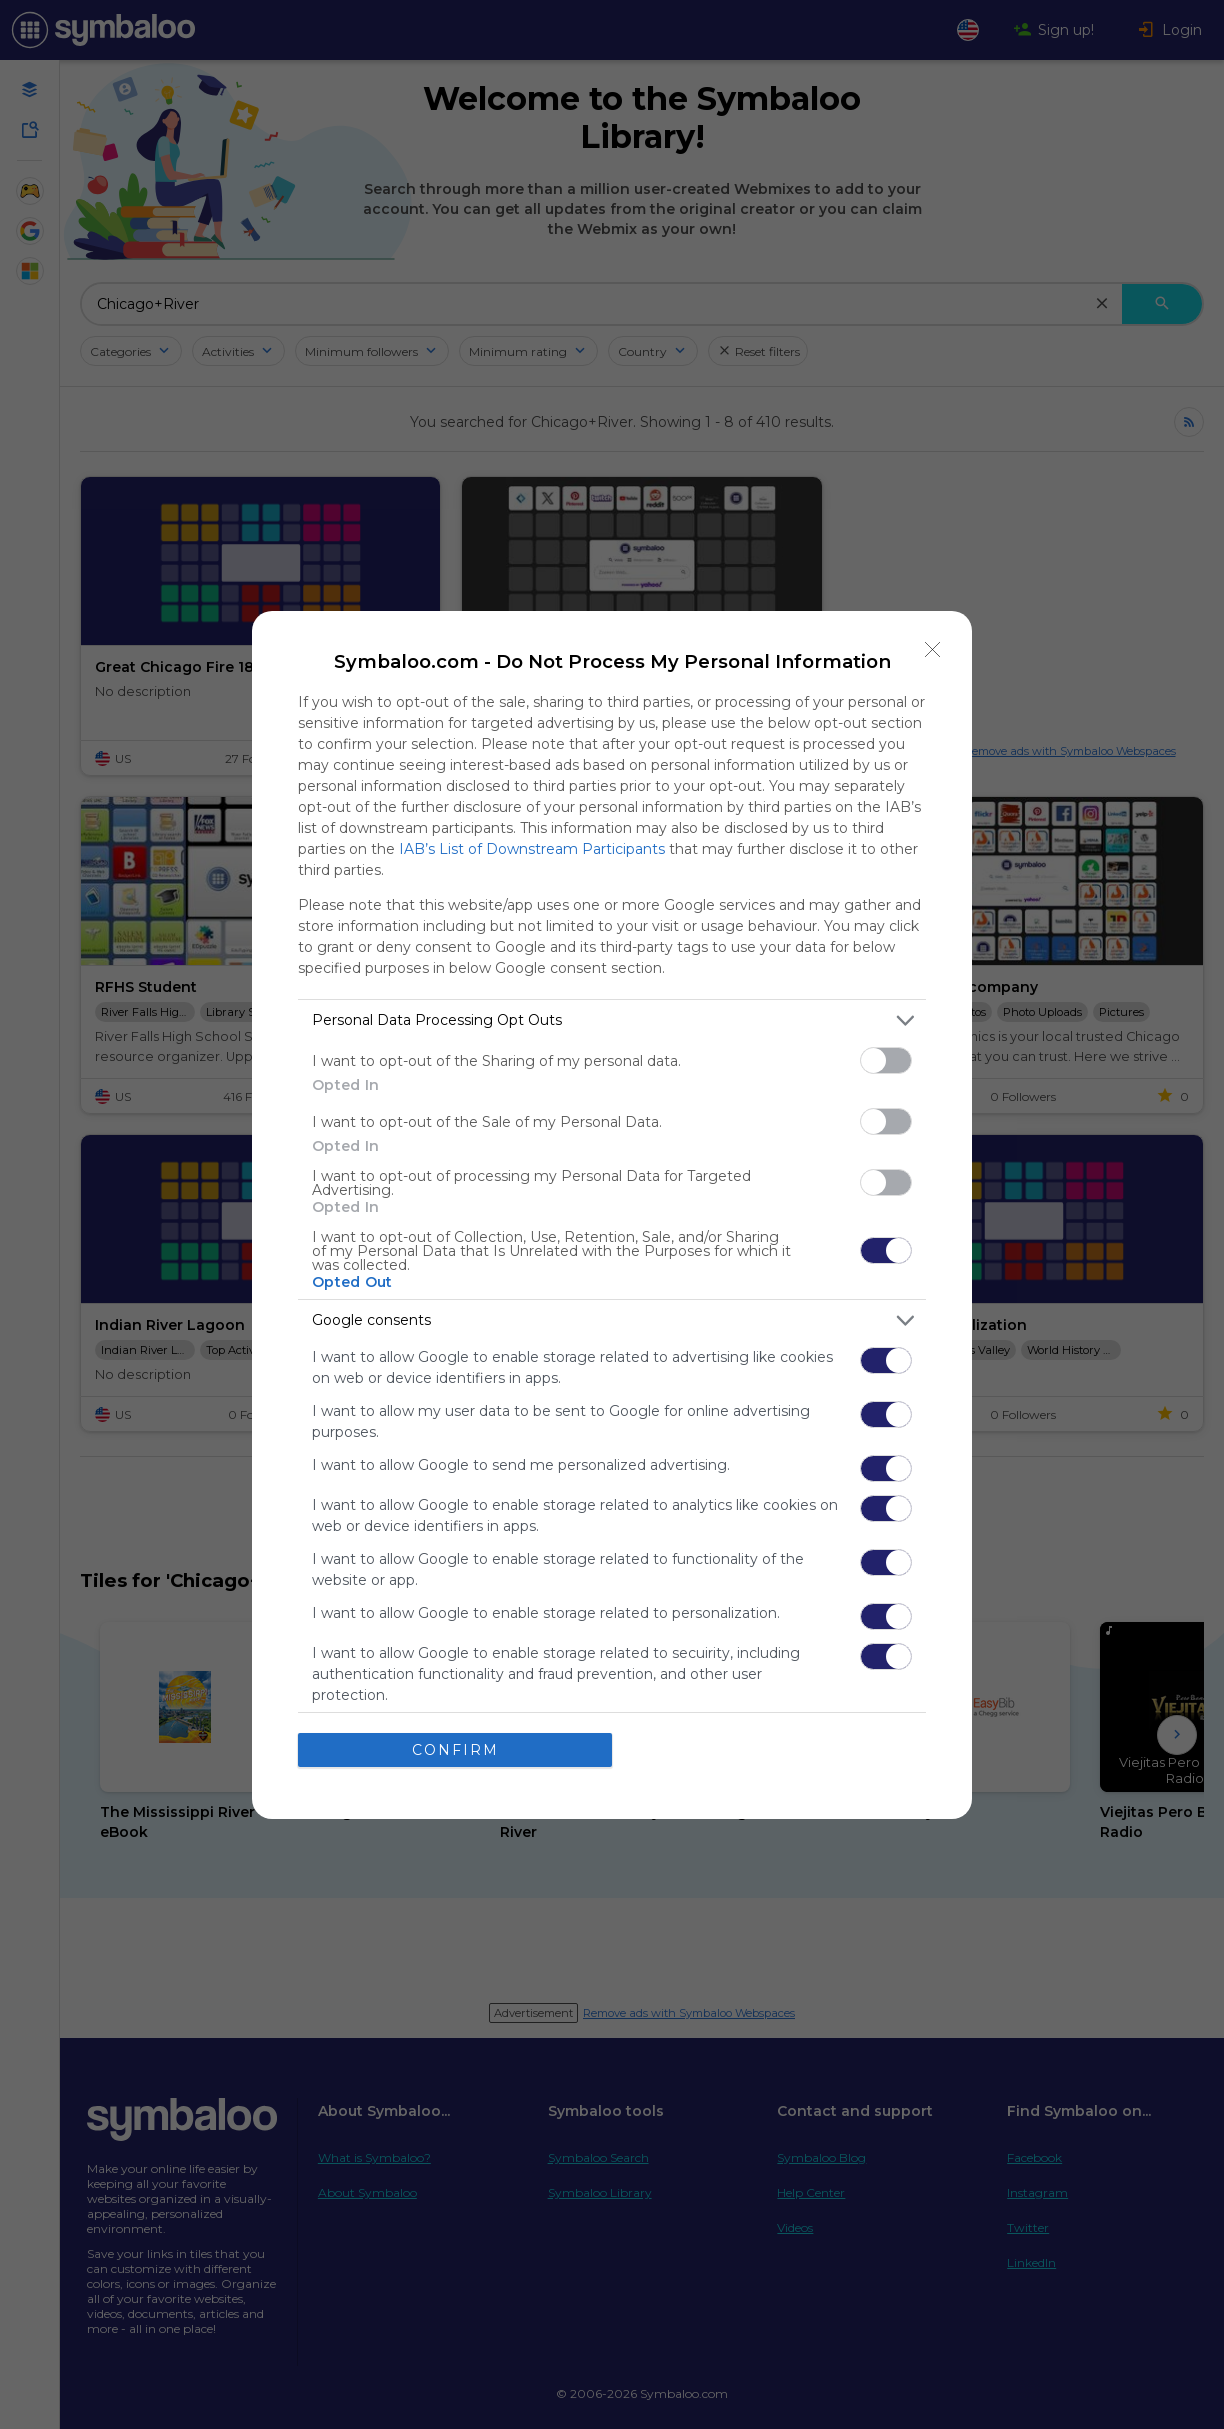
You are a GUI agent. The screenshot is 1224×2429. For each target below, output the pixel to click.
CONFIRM (455, 1750)
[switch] (886, 1060)
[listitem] (612, 1020)
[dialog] (612, 1215)
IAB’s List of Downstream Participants (532, 849)
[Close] (933, 650)
